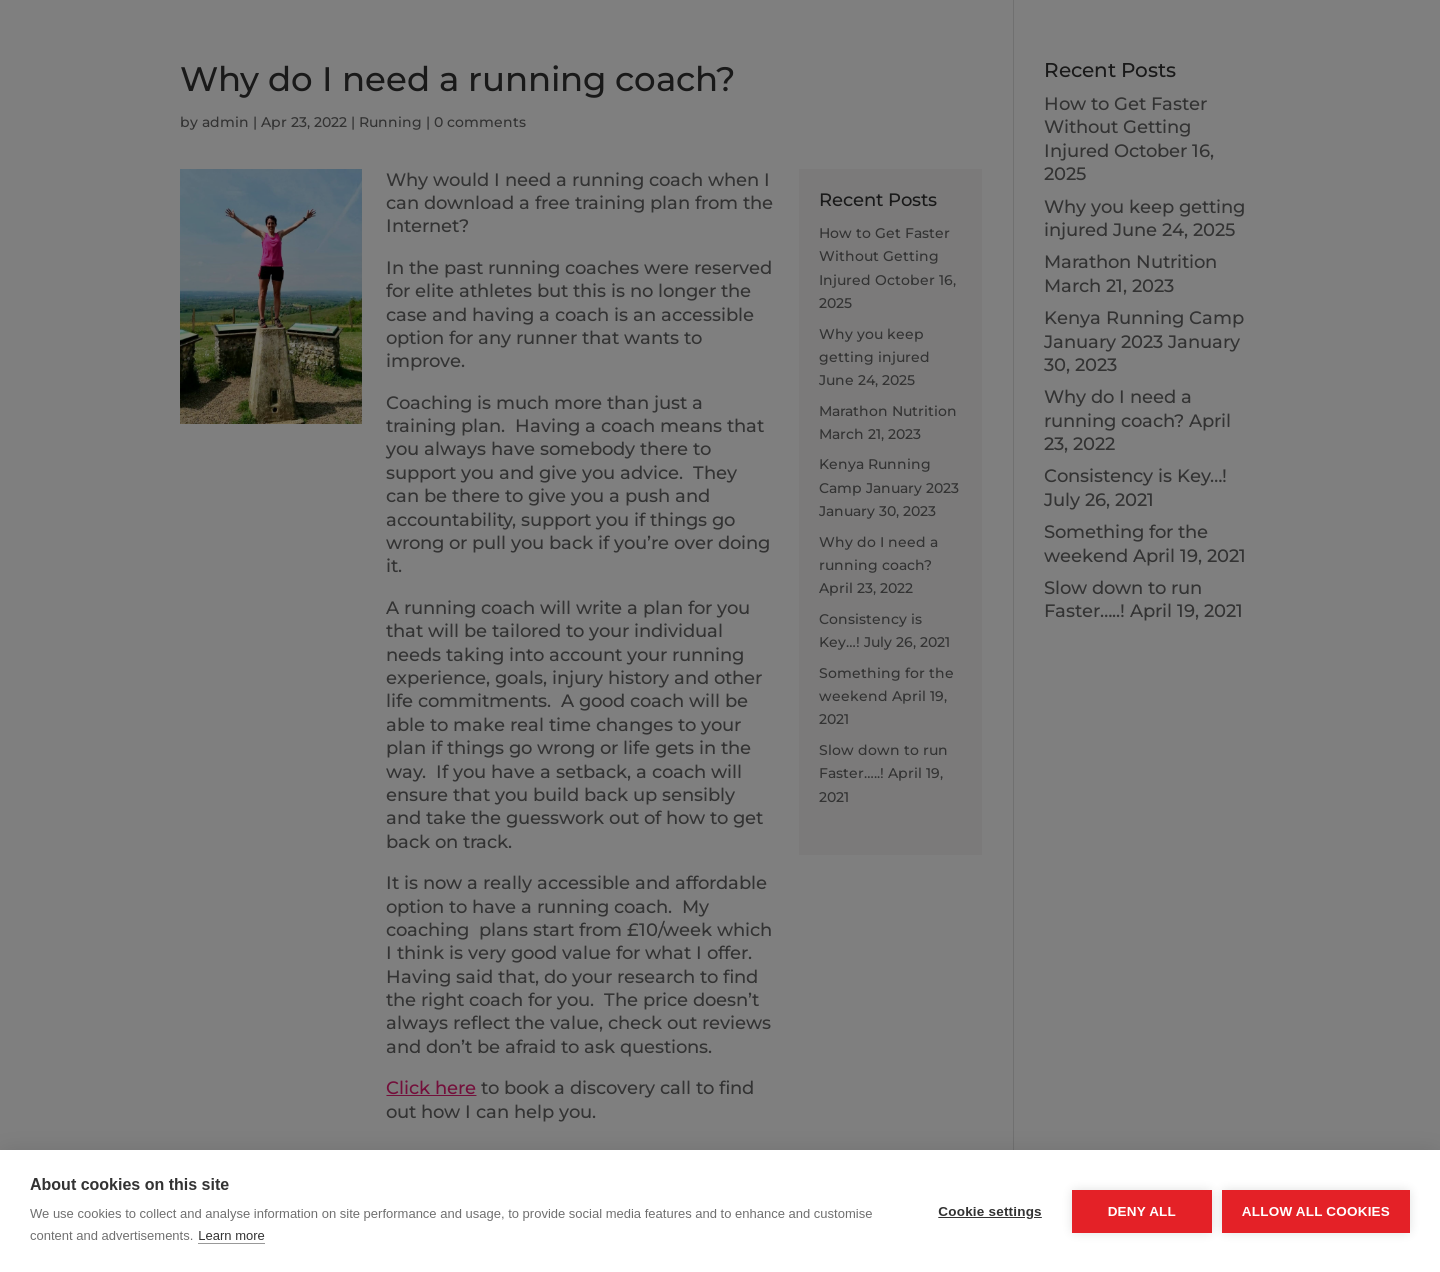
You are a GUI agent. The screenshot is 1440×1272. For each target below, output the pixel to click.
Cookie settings (990, 1211)
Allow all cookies (1316, 1211)
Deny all (1142, 1211)
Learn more (231, 1235)
